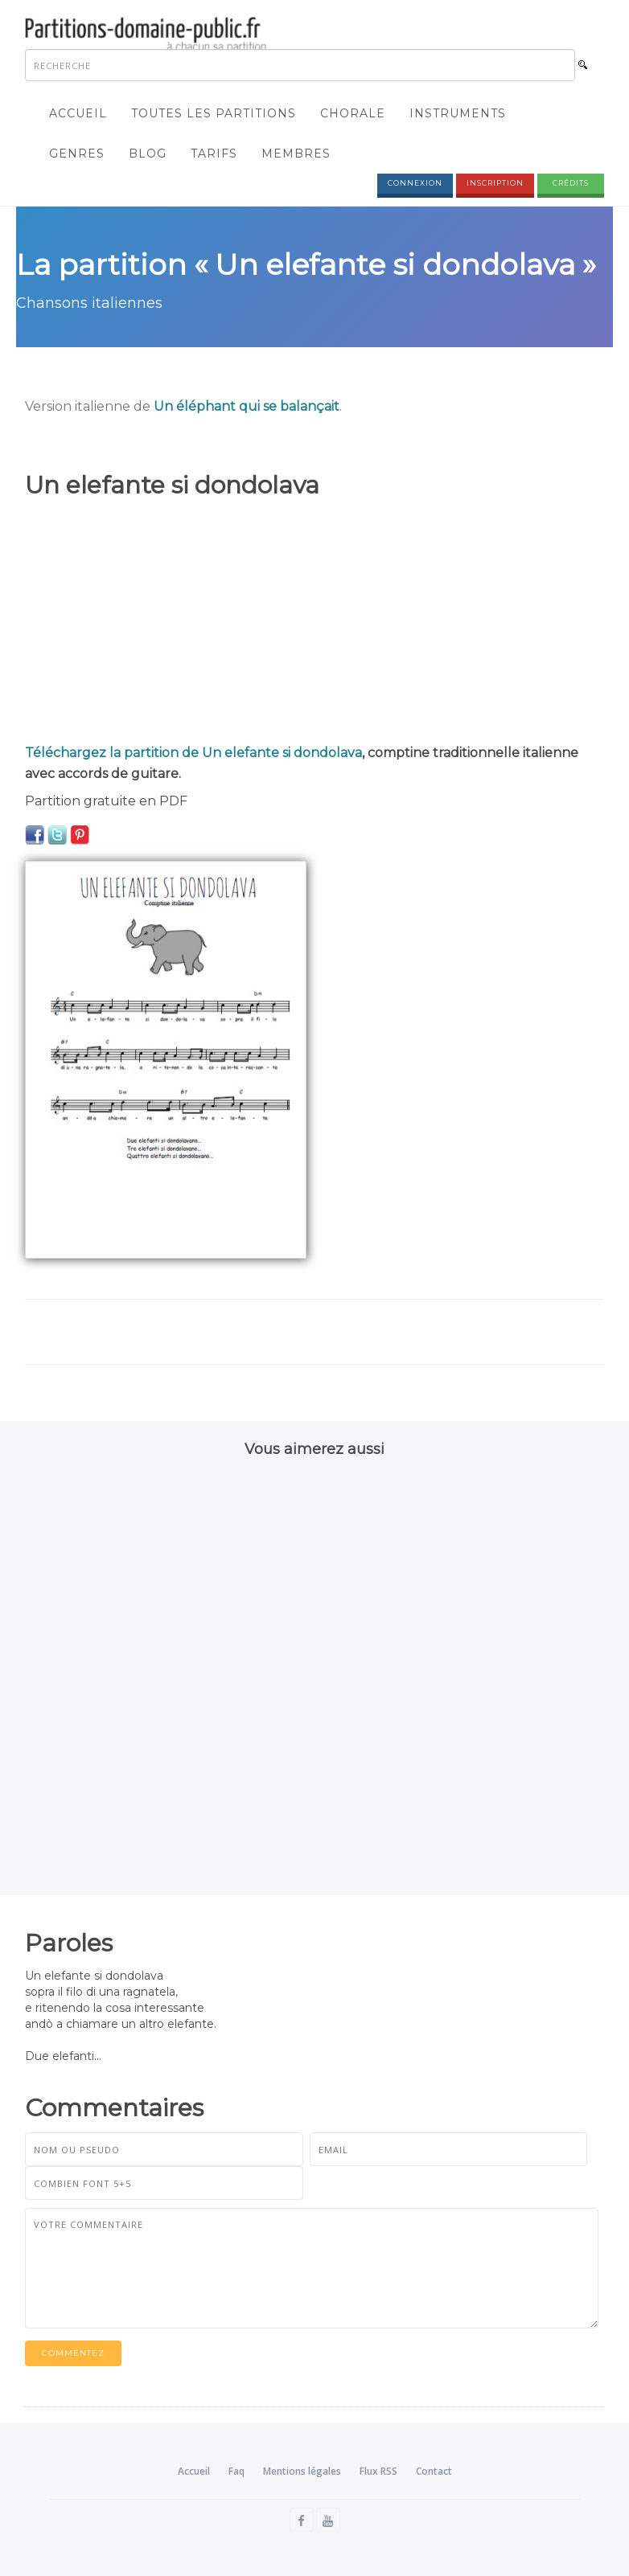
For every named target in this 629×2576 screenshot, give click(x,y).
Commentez (73, 2353)
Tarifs (214, 153)
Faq (236, 2471)
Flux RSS (378, 2471)
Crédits (571, 182)
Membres (296, 153)
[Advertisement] (314, 622)
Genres (77, 153)
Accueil (78, 113)
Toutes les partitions (213, 113)
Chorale (352, 113)
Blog (147, 153)
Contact (434, 2471)
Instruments (457, 113)
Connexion (415, 182)
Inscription (495, 182)
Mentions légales (302, 2471)
